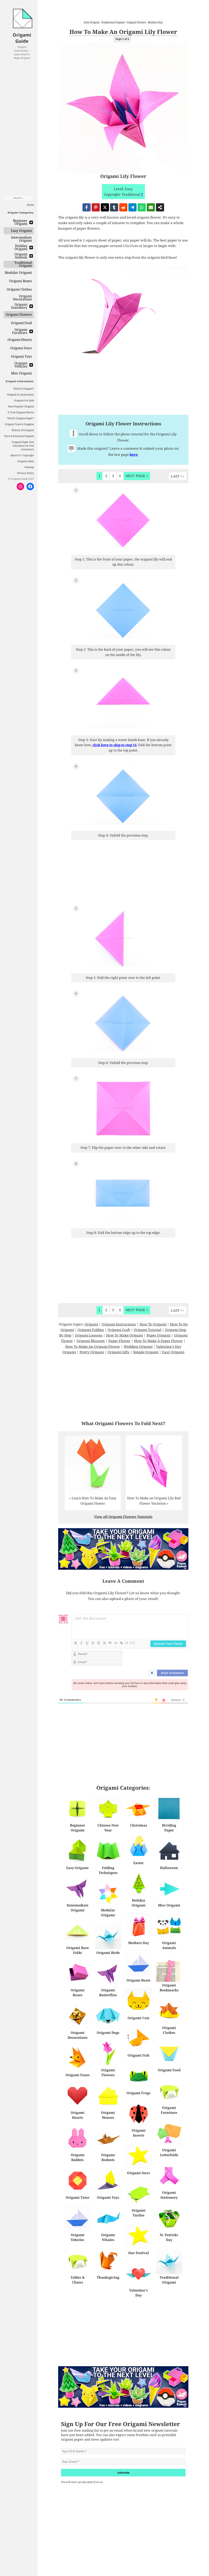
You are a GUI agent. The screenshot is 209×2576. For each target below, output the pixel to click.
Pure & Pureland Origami (19, 436)
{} (126, 1642)
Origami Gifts (118, 1352)
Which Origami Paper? (20, 418)
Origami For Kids (24, 400)
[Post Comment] (172, 1673)
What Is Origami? (23, 388)
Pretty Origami (92, 1352)
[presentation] (162, 1658)
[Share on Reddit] (123, 207)
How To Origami (153, 1324)
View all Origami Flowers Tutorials (123, 1516)
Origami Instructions (119, 1324)
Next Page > (137, 476)
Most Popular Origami (21, 406)
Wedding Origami (138, 1346)
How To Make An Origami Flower (92, 1346)
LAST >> (177, 476)
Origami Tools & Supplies (19, 424)
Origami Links (25, 461)
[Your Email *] (123, 2461)
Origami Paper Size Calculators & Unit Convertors (23, 445)
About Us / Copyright (22, 455)
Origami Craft (119, 1329)
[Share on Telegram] (132, 207)
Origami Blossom (91, 1340)
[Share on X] (105, 207)
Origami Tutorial (147, 1329)
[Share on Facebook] (86, 207)
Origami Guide (22, 38)
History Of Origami (23, 430)
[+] (132, 1642)
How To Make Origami (124, 1335)
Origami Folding (91, 1329)
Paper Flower (119, 1340)
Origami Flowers (136, 22)
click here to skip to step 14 (114, 745)
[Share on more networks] (160, 207)
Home (30, 205)
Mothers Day (155, 22)
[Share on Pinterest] (96, 207)
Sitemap (29, 467)
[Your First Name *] (123, 2451)
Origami (91, 1324)
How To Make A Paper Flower (158, 1340)
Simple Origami (145, 1352)
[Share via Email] (151, 207)
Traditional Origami (113, 22)
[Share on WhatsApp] (142, 207)
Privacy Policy (25, 473)
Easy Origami (91, 22)
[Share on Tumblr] (114, 207)
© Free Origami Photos (21, 412)
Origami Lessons (88, 1335)
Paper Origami (158, 1335)
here (134, 454)
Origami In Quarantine (20, 394)
